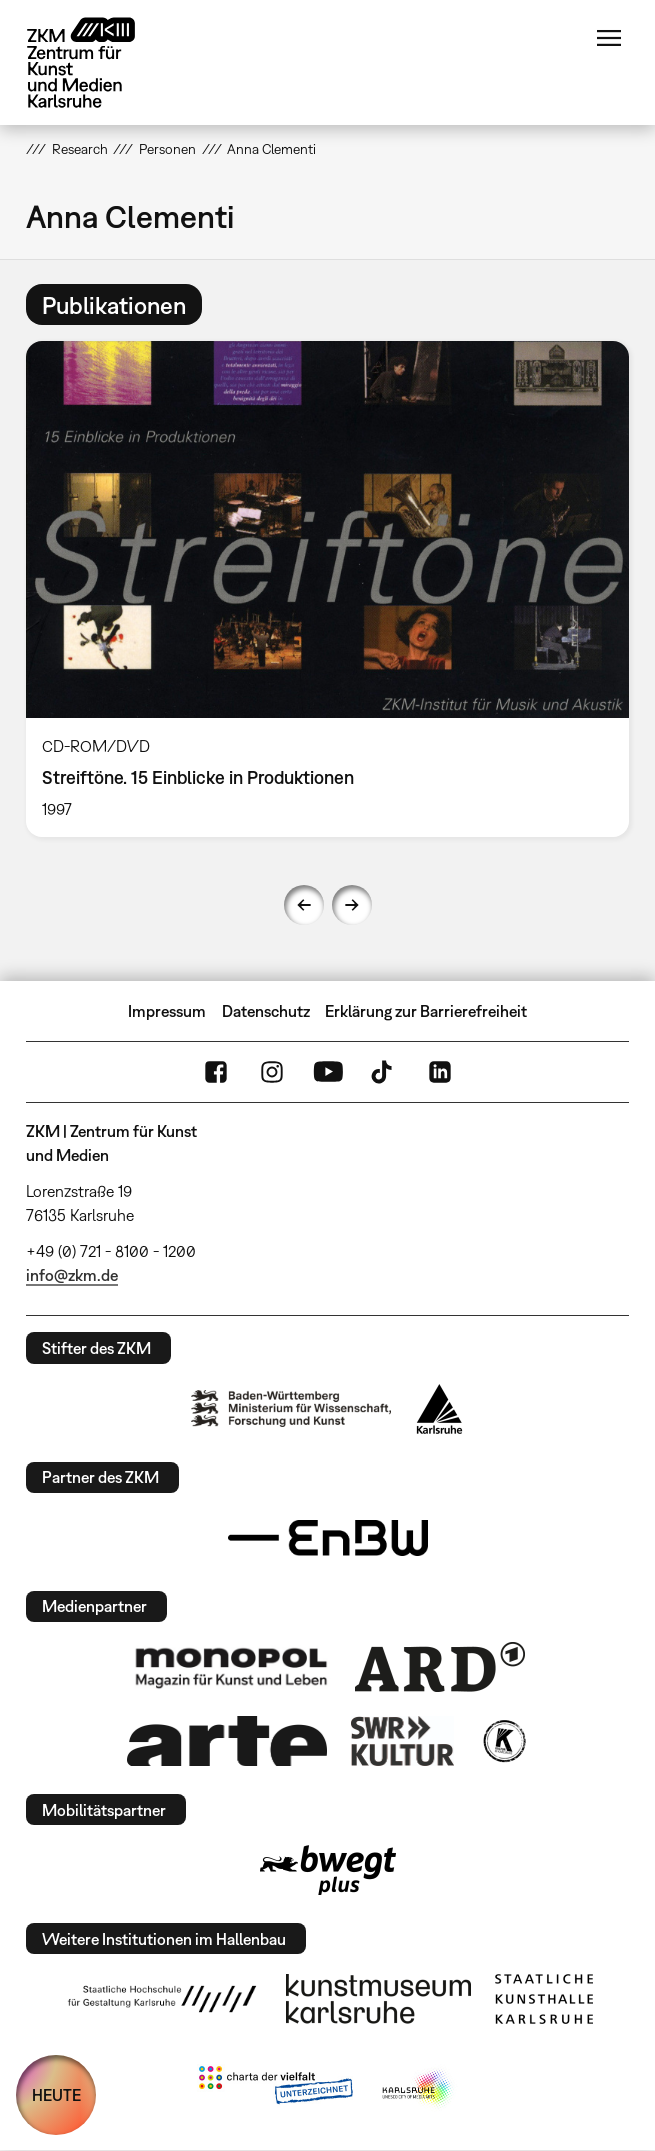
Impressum (167, 1011)
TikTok (384, 1072)
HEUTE (56, 2095)
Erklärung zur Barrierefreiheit (426, 1011)
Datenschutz (266, 1011)
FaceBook (216, 1072)
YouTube (328, 1072)
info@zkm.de (72, 1275)
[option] (327, 589)
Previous (304, 905)
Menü (609, 38)
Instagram (272, 1072)
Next (352, 905)
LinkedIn (440, 1072)
